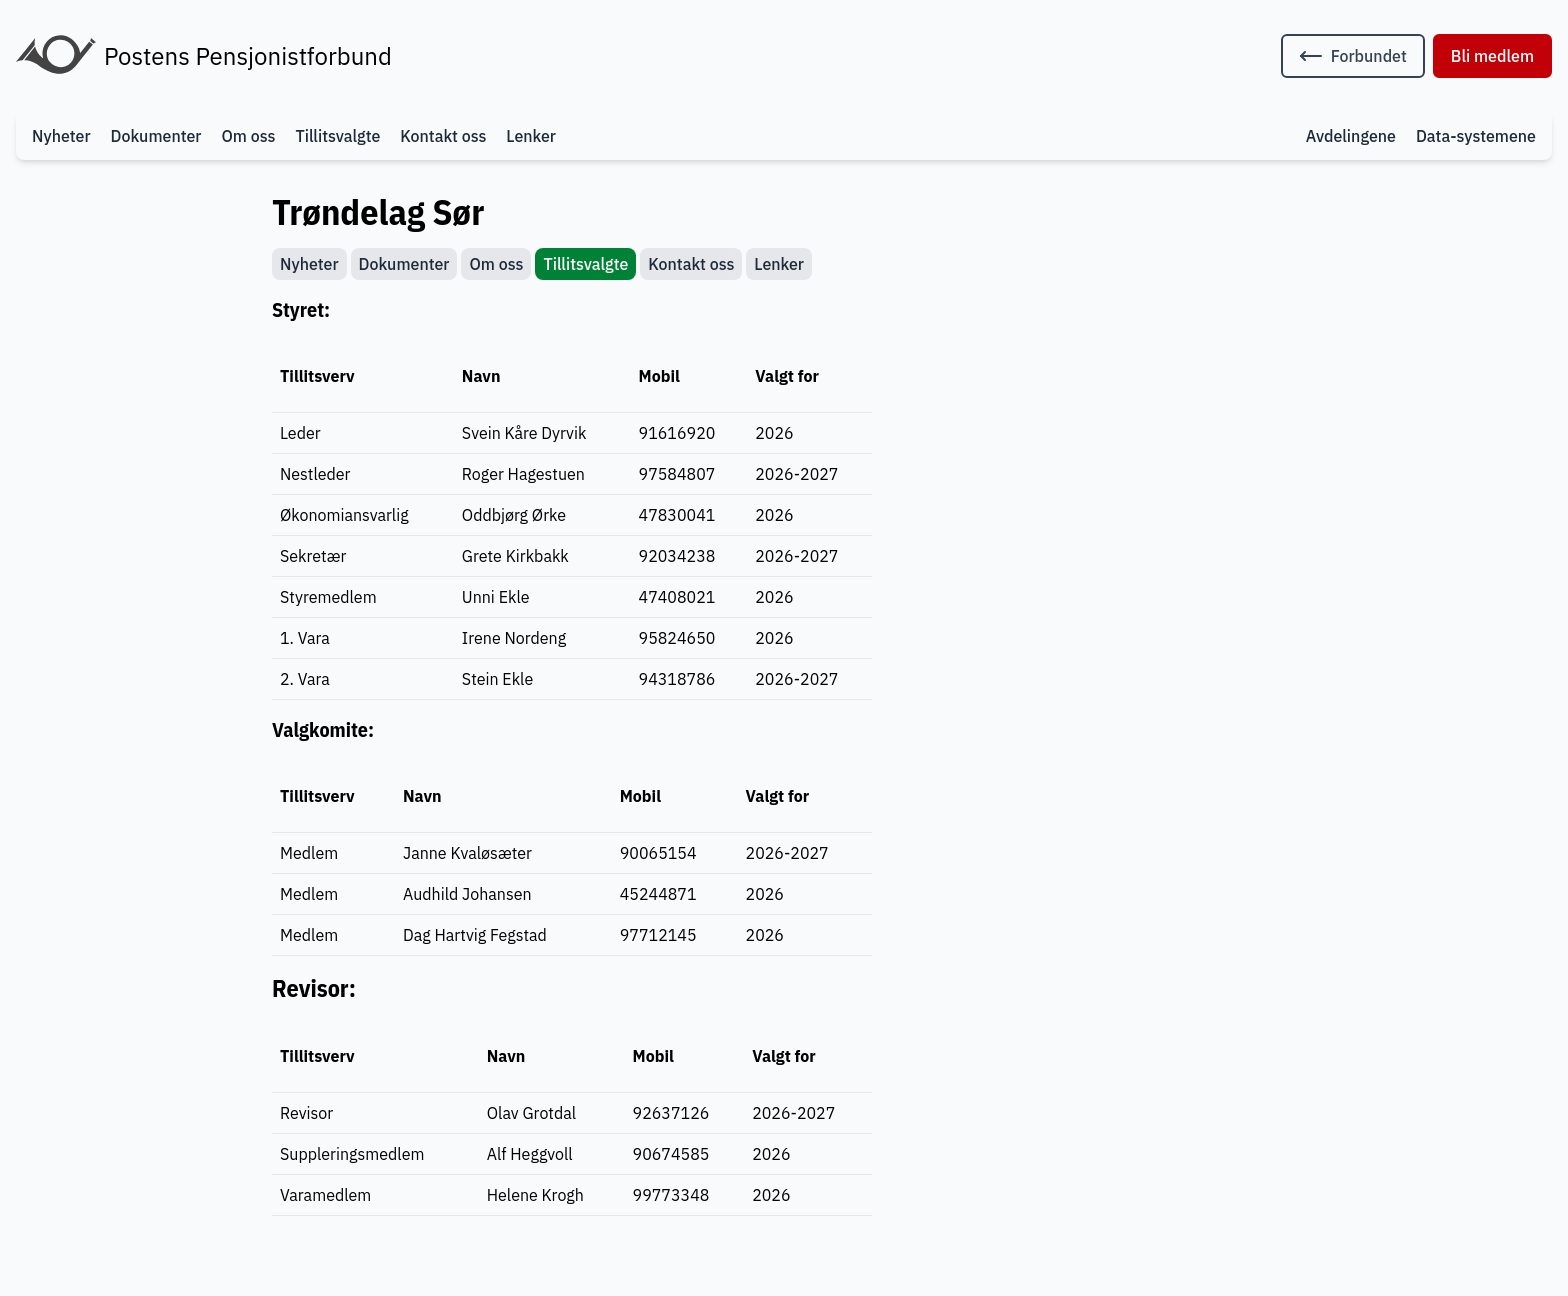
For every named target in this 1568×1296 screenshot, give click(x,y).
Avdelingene (1351, 136)
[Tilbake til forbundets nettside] (1353, 56)
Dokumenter (156, 136)
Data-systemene (1476, 136)
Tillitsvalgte (337, 136)
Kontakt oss (443, 136)
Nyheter (61, 136)
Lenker (531, 136)
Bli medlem (1492, 56)
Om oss (248, 136)
